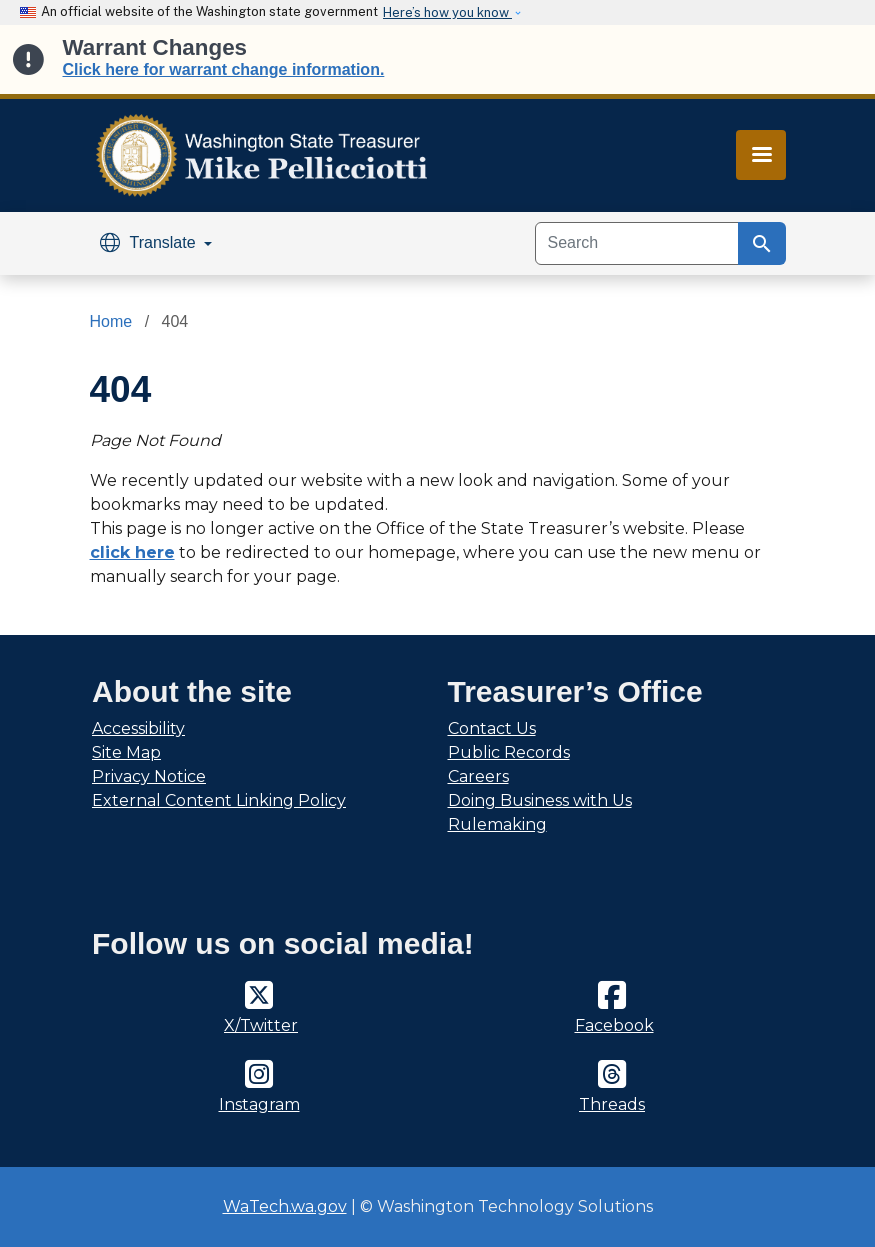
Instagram (259, 1104)
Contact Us (492, 728)
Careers (478, 776)
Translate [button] (150, 242)
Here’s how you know (447, 12)
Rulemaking (497, 824)
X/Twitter (261, 1025)
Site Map (126, 752)
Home (111, 321)
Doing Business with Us (540, 800)
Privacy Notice (149, 776)
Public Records (509, 752)
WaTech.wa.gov (285, 1206)
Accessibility (138, 728)
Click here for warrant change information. (224, 69)
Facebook (614, 1025)
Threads (612, 1104)
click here (132, 552)
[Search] (637, 243)
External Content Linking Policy (219, 800)
